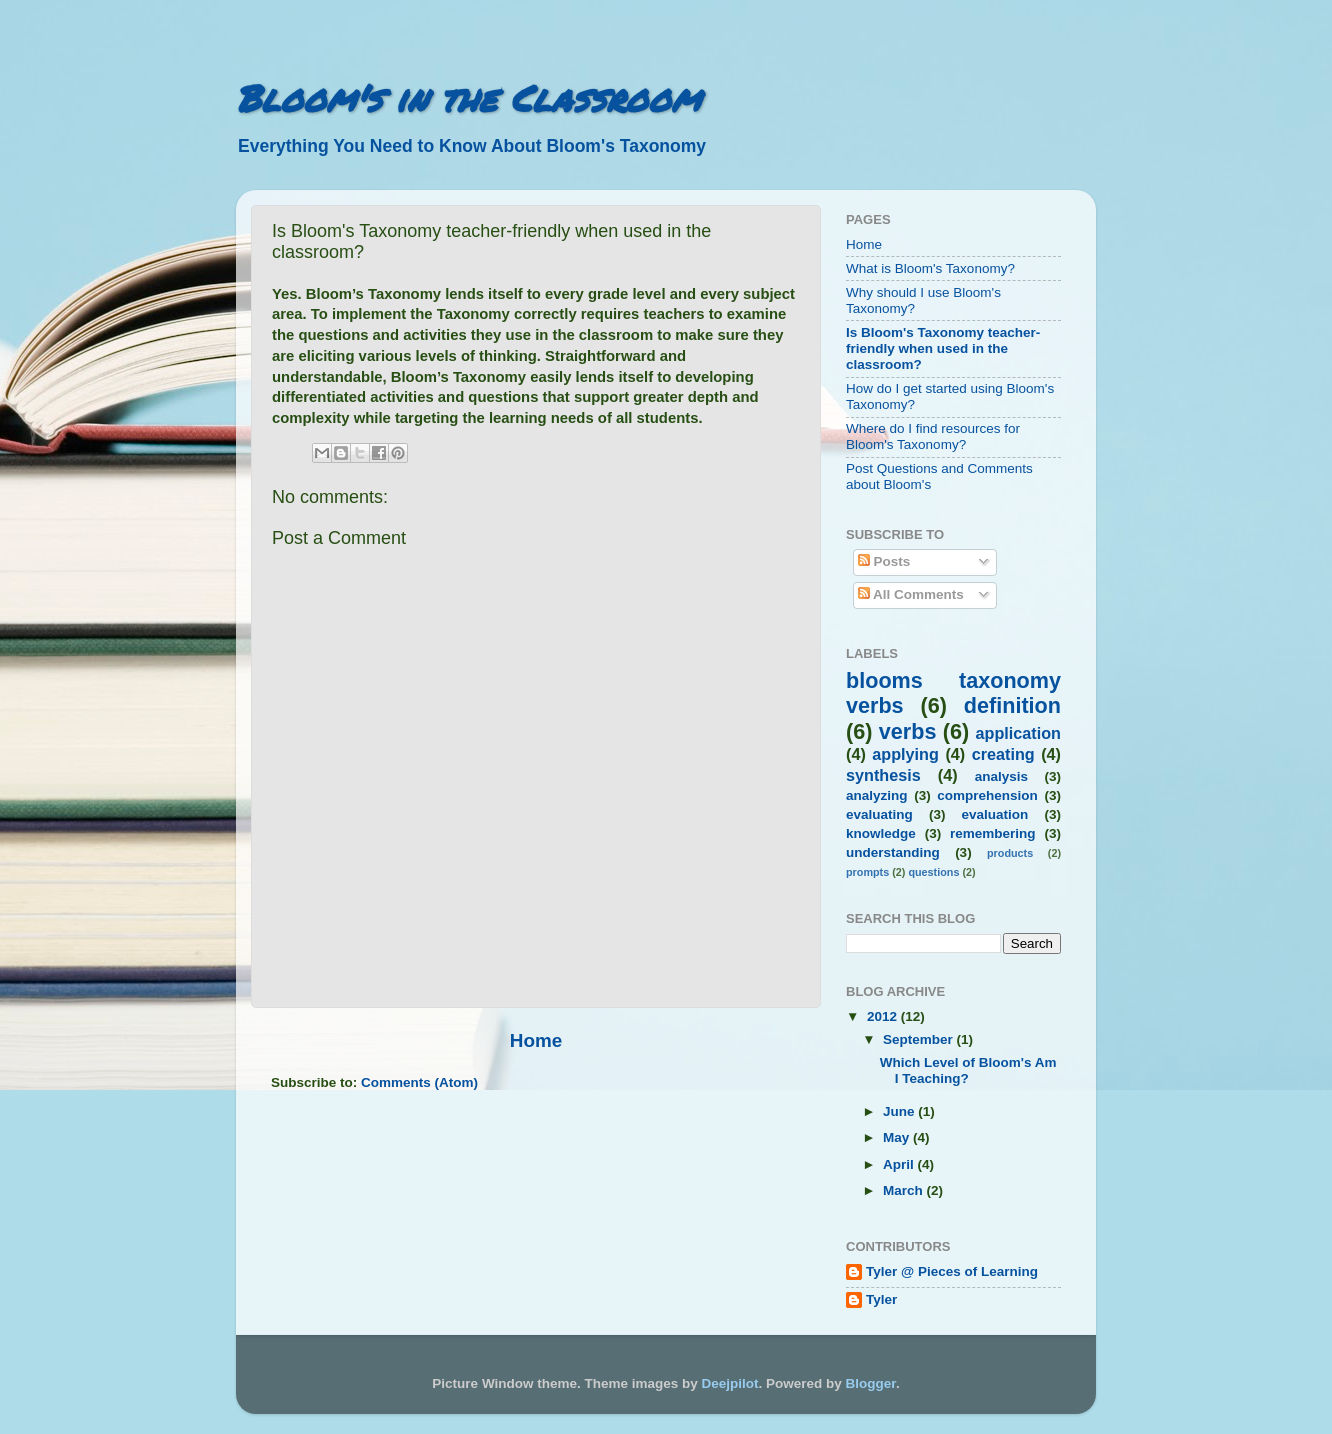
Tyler (881, 1299)
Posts (884, 561)
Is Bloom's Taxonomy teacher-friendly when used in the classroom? (943, 348)
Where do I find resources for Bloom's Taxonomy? (933, 436)
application (1018, 733)
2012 (884, 1016)
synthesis (883, 775)
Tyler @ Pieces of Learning (952, 1271)
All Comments (911, 594)
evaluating (879, 814)
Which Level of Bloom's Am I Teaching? (968, 1070)
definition (1012, 705)
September (920, 1039)
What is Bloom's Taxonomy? (930, 268)
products (1010, 853)
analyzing (877, 795)
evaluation (995, 814)
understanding (893, 852)
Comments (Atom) (419, 1082)
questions (933, 872)
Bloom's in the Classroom (468, 97)
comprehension (987, 795)
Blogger (871, 1383)
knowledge (881, 833)
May (898, 1137)
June (900, 1111)
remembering (993, 833)
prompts (867, 872)
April (900, 1164)
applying (905, 754)
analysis (1001, 776)
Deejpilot (730, 1383)
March (905, 1190)
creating (1003, 754)
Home (536, 1040)
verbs (908, 731)
